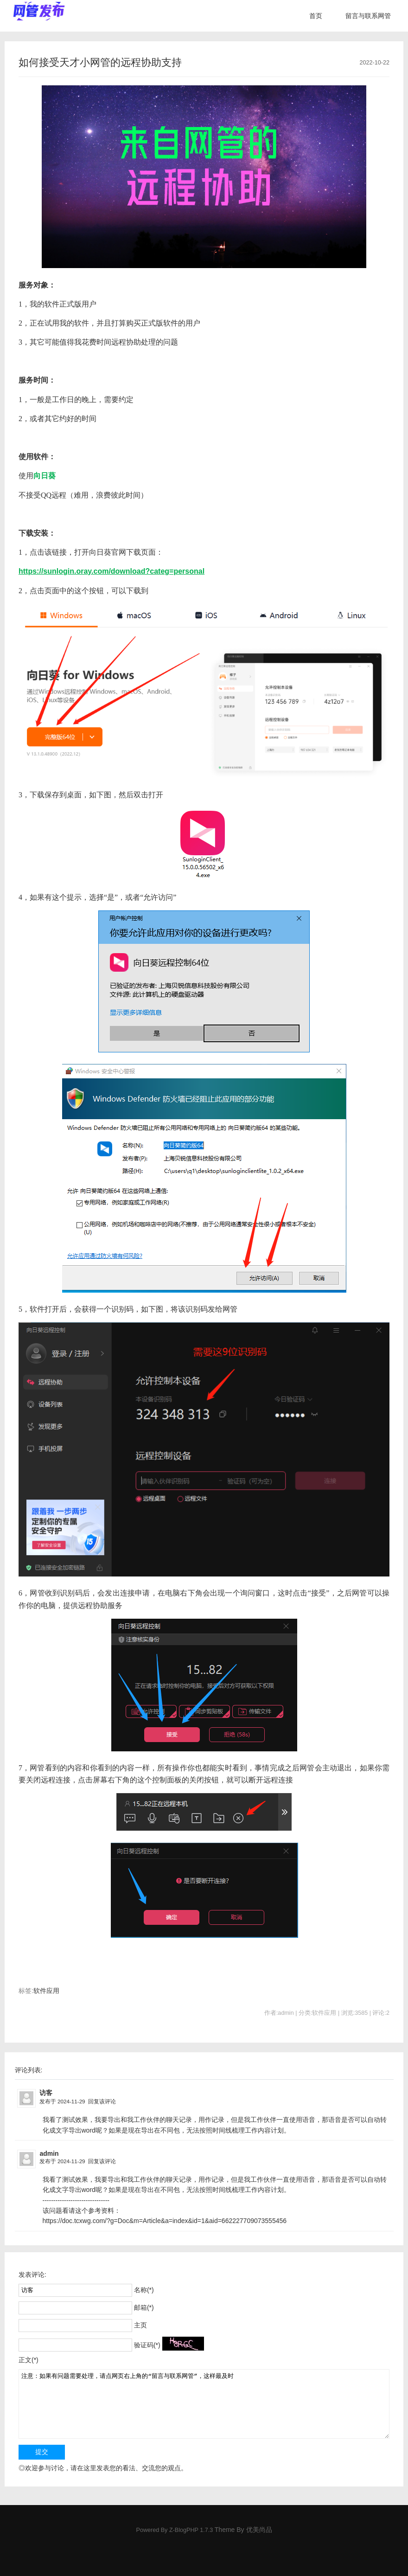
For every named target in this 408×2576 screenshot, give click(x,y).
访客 (45, 2092)
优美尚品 (259, 2529)
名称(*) (144, 2290)
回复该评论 (102, 2101)
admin (48, 2153)
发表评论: (32, 2274)
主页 (140, 2325)
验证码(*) (147, 2345)
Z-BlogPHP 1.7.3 (191, 2530)
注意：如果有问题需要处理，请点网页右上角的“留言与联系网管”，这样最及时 (204, 2404)
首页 (315, 15)
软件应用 (46, 1990)
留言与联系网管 (368, 15)
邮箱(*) (144, 2307)
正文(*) (28, 2360)
